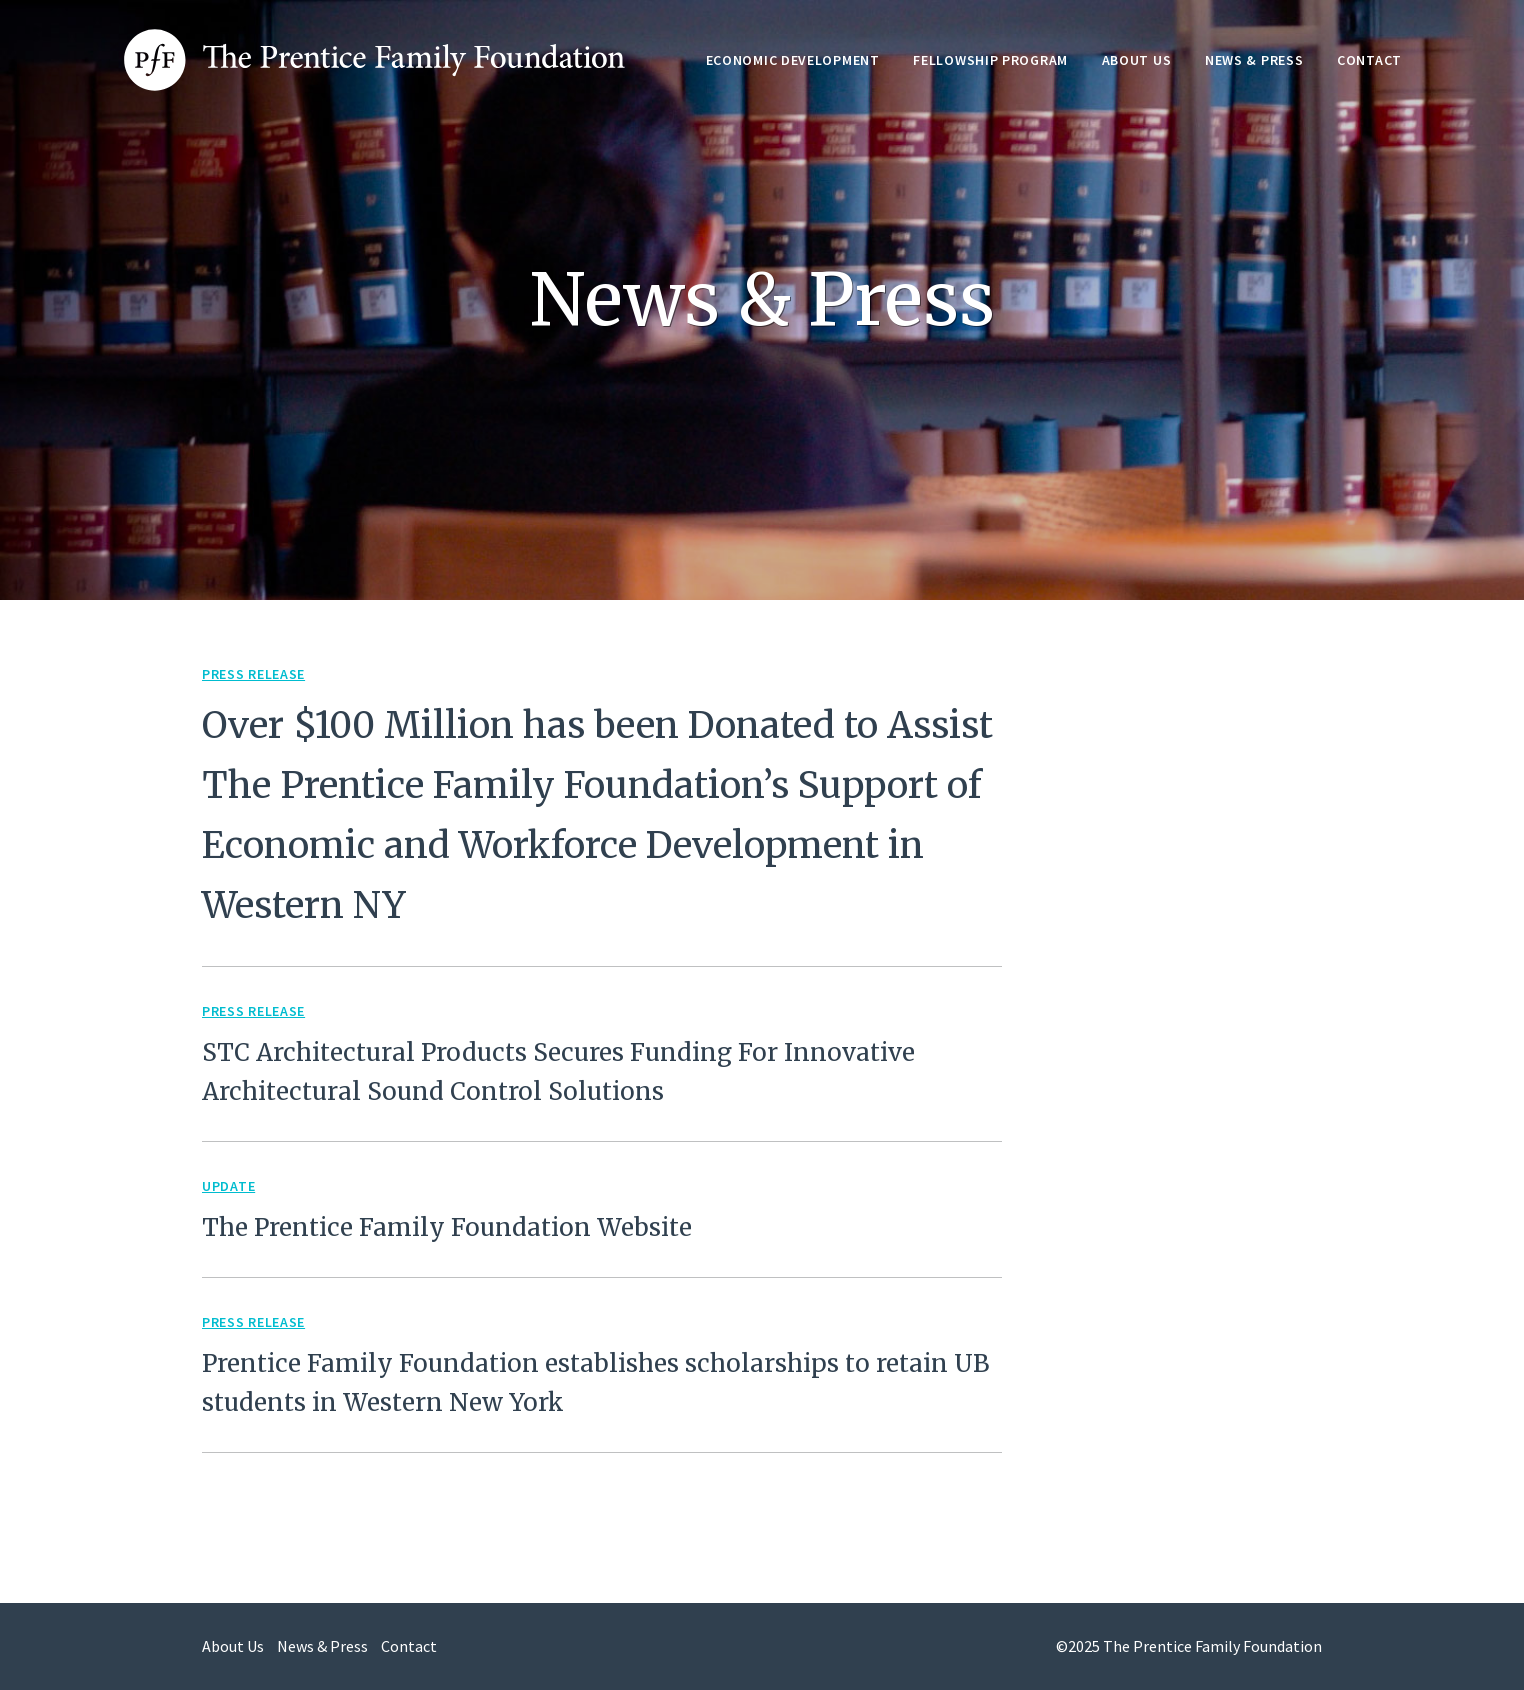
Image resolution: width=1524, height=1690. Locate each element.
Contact (1369, 60)
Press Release (253, 674)
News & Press (1254, 60)
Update (228, 1186)
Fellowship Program (990, 60)
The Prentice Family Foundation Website (447, 1227)
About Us (1137, 60)
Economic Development (793, 60)
